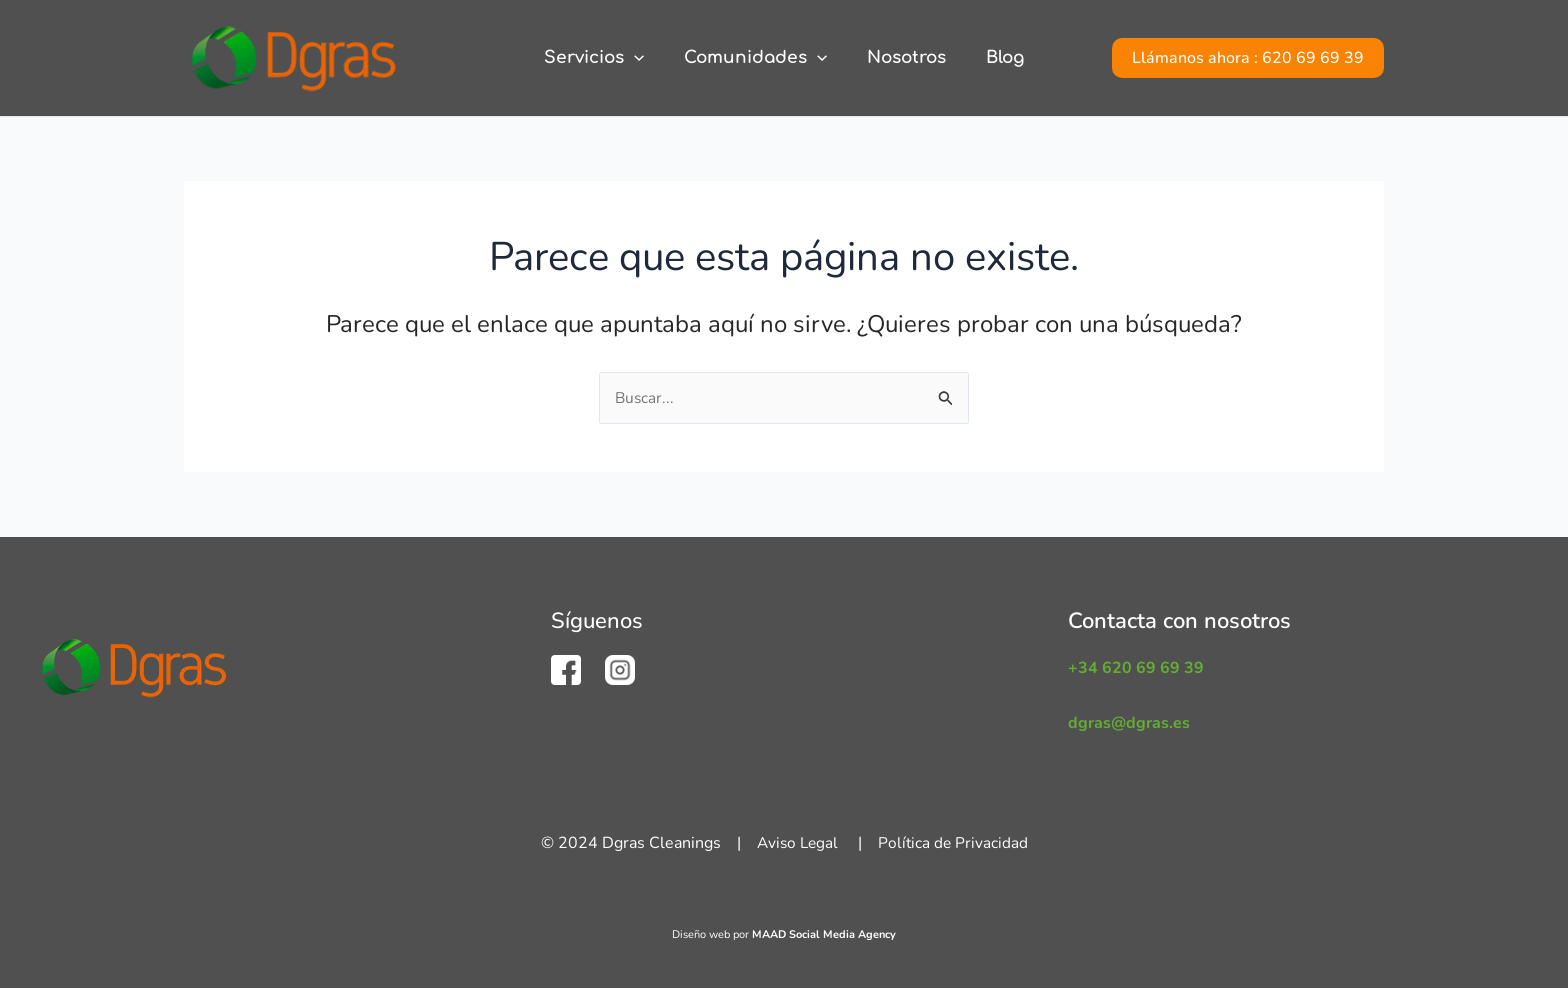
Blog (996, 57)
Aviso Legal (796, 843)
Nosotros (903, 57)
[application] (643, 58)
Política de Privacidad (955, 843)
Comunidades (758, 58)
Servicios (603, 58)
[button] (1248, 58)
